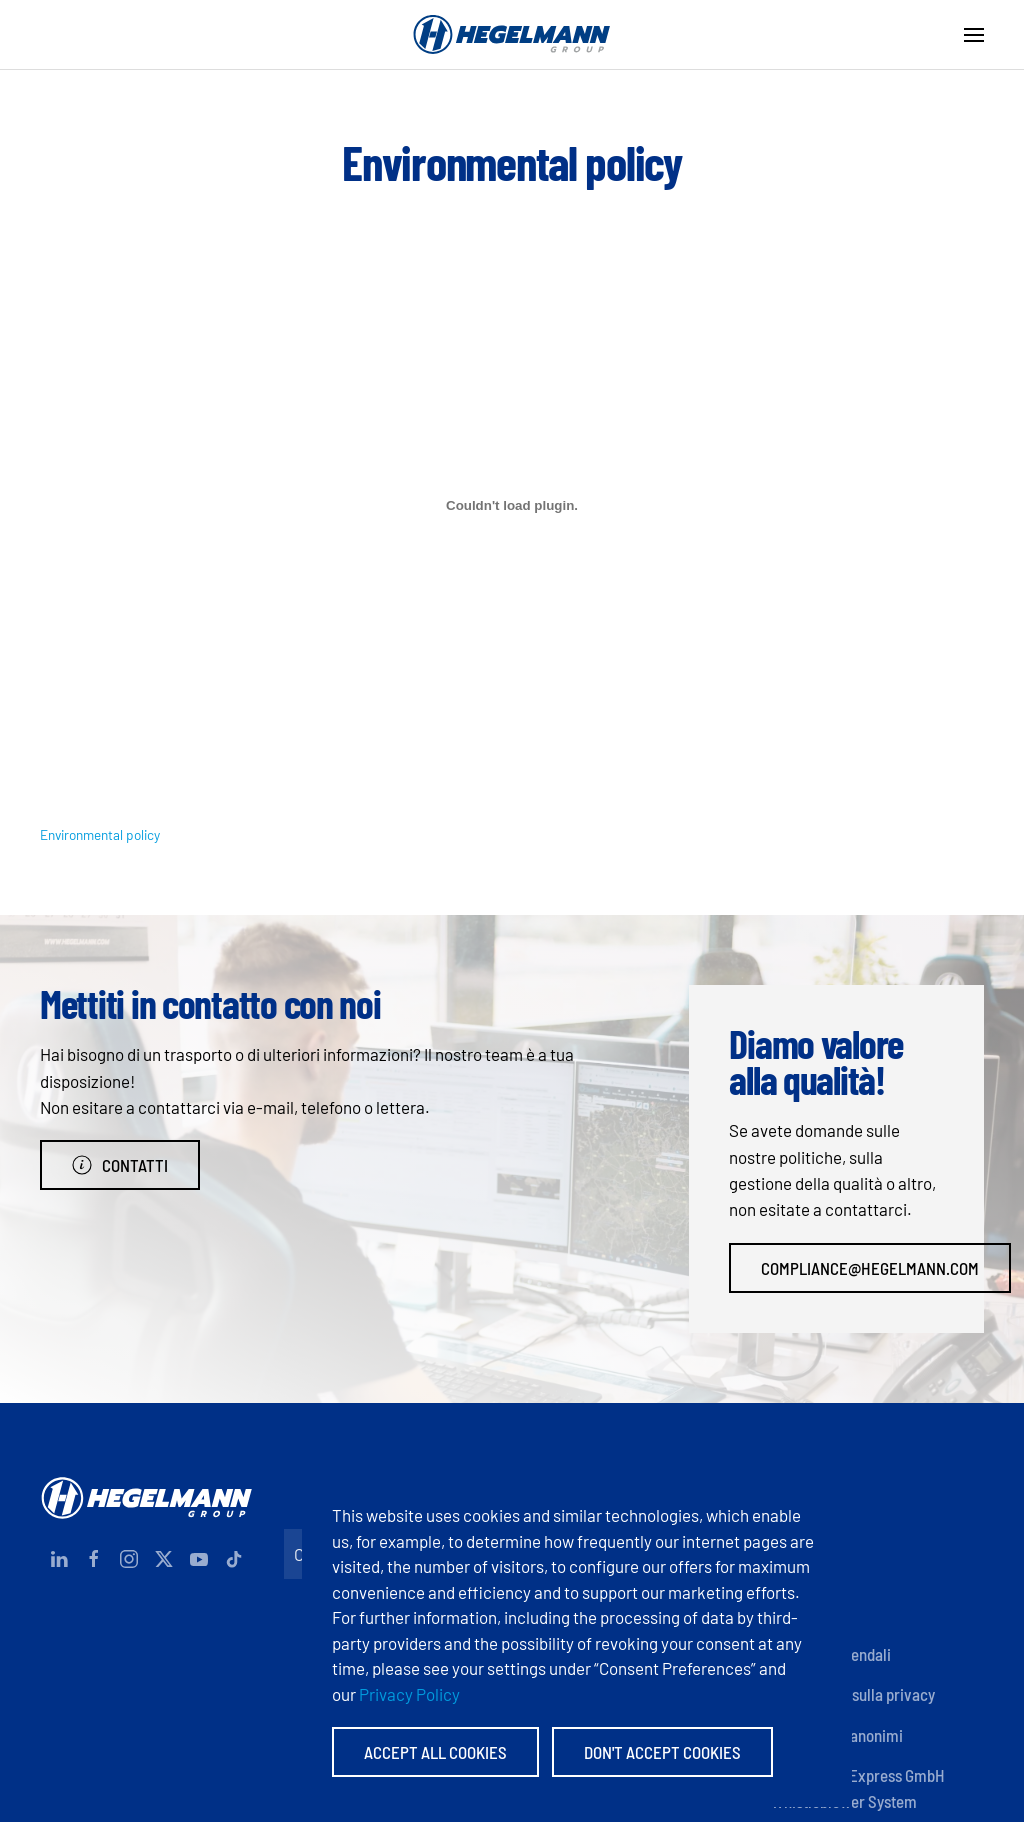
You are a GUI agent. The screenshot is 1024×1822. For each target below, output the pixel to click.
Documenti (806, 1573)
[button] (974, 35)
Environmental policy (100, 834)
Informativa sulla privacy (853, 1694)
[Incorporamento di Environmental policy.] (512, 506)
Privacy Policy (409, 1694)
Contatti (120, 1165)
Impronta (801, 1533)
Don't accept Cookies (662, 1752)
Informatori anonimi (837, 1735)
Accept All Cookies (435, 1752)
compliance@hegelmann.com (870, 1268)
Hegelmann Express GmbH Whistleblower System (858, 1788)
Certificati (804, 1614)
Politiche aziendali (831, 1654)
